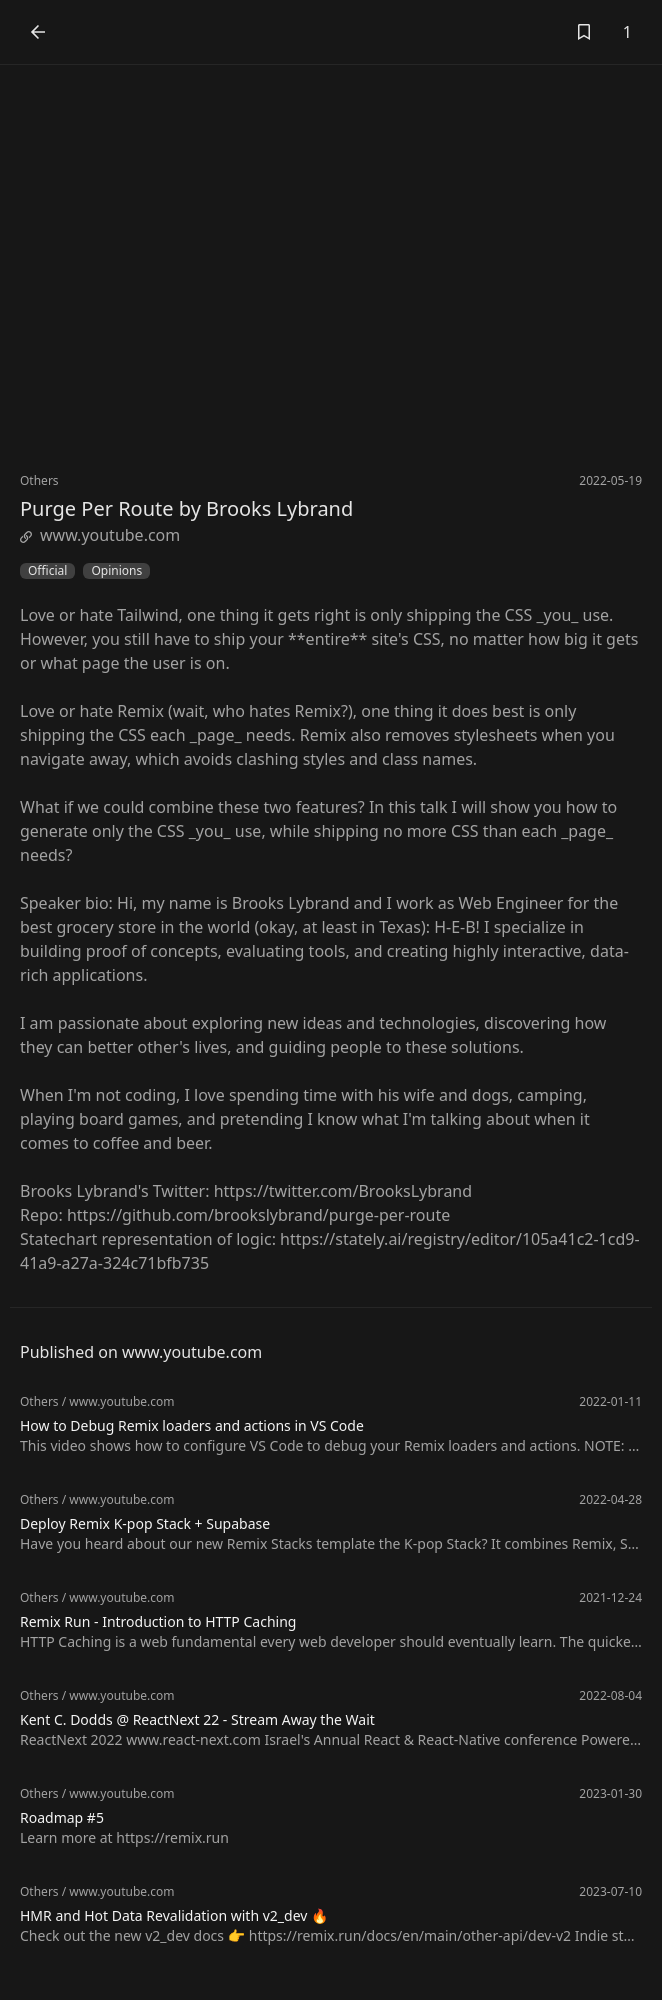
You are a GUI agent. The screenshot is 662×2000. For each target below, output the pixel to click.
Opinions (116, 571)
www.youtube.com (100, 535)
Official (47, 571)
